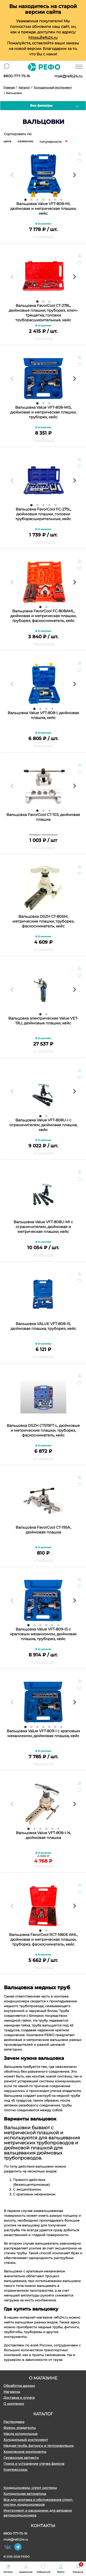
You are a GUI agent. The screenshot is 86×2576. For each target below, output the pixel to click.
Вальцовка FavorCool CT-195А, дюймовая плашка (43, 1529)
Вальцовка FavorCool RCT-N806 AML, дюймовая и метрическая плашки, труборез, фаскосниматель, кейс (43, 1939)
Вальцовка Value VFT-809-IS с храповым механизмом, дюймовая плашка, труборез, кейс (43, 1634)
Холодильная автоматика (24, 2494)
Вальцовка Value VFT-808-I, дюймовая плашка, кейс (43, 715)
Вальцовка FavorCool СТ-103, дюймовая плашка (43, 817)
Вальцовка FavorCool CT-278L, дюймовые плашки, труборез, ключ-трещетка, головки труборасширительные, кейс (43, 312)
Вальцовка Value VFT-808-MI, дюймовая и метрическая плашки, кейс (43, 209)
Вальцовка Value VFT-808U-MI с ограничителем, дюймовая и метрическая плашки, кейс (43, 1227)
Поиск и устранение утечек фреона (33, 2464)
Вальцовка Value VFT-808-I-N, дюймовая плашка (43, 1835)
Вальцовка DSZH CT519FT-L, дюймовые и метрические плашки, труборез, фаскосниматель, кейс (43, 1430)
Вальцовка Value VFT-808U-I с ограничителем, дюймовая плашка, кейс (43, 1125)
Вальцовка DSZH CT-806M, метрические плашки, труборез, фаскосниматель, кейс (43, 921)
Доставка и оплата (19, 2398)
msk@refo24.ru (68, 76)
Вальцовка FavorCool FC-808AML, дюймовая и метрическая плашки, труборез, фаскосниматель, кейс (43, 616)
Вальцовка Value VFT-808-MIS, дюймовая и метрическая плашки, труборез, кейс (43, 412)
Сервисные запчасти (21, 2458)
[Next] (74, 175)
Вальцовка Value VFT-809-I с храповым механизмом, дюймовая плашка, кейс (43, 1733)
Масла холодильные (20, 2434)
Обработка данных (19, 2386)
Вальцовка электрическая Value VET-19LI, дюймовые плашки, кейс (43, 1020)
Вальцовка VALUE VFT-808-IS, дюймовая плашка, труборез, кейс (43, 1326)
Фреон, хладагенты (19, 2428)
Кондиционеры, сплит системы (30, 2488)
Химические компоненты (24, 2452)
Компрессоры (15, 2470)
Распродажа (13, 2422)
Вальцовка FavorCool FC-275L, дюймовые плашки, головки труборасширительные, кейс (43, 514)
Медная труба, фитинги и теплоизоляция (38, 2446)
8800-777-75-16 (16, 76)
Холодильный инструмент (25, 2440)
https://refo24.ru (43, 37)
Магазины (11, 2392)
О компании (13, 2404)
